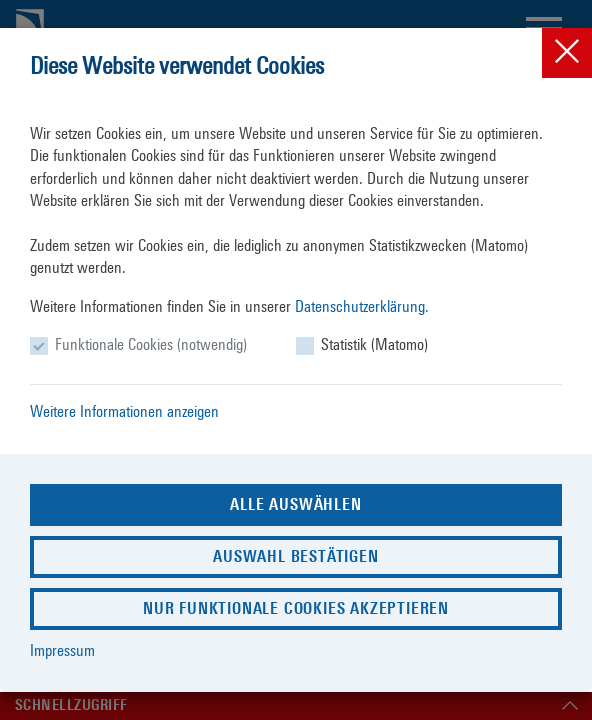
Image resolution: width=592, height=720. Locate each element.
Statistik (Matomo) (374, 344)
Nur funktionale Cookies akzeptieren (296, 608)
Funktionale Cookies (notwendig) (151, 344)
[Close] (567, 53)
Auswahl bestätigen (295, 556)
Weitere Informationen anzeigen (124, 411)
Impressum (62, 650)
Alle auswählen (295, 504)
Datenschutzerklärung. (362, 306)
